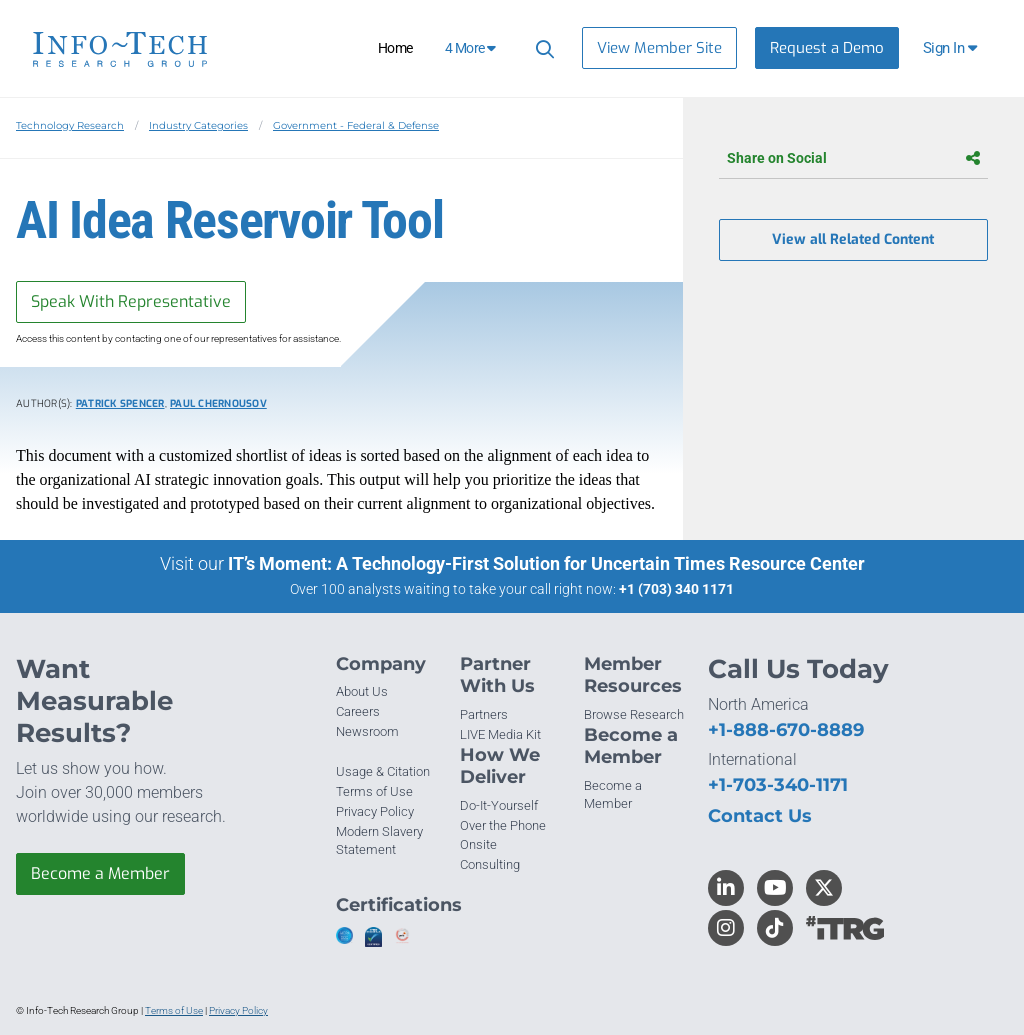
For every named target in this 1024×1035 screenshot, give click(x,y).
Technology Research (70, 125)
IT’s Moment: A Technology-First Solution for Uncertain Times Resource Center (546, 563)
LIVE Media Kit (500, 734)
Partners (484, 714)
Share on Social (853, 158)
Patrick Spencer (120, 403)
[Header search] (542, 48)
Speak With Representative (131, 301)
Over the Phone (503, 825)
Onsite (478, 844)
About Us (362, 691)
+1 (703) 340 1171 (676, 589)
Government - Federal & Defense (356, 125)
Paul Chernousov (218, 403)
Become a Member (100, 873)
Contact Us (760, 816)
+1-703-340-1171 (778, 785)
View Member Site (659, 48)
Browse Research (634, 714)
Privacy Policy (375, 811)
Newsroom (367, 731)
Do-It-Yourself (499, 805)
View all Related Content (853, 239)
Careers (358, 711)
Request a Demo (827, 48)
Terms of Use (374, 791)
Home (395, 48)
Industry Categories (198, 125)
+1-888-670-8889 (786, 730)
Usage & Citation (383, 771)
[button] (951, 48)
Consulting (490, 864)
